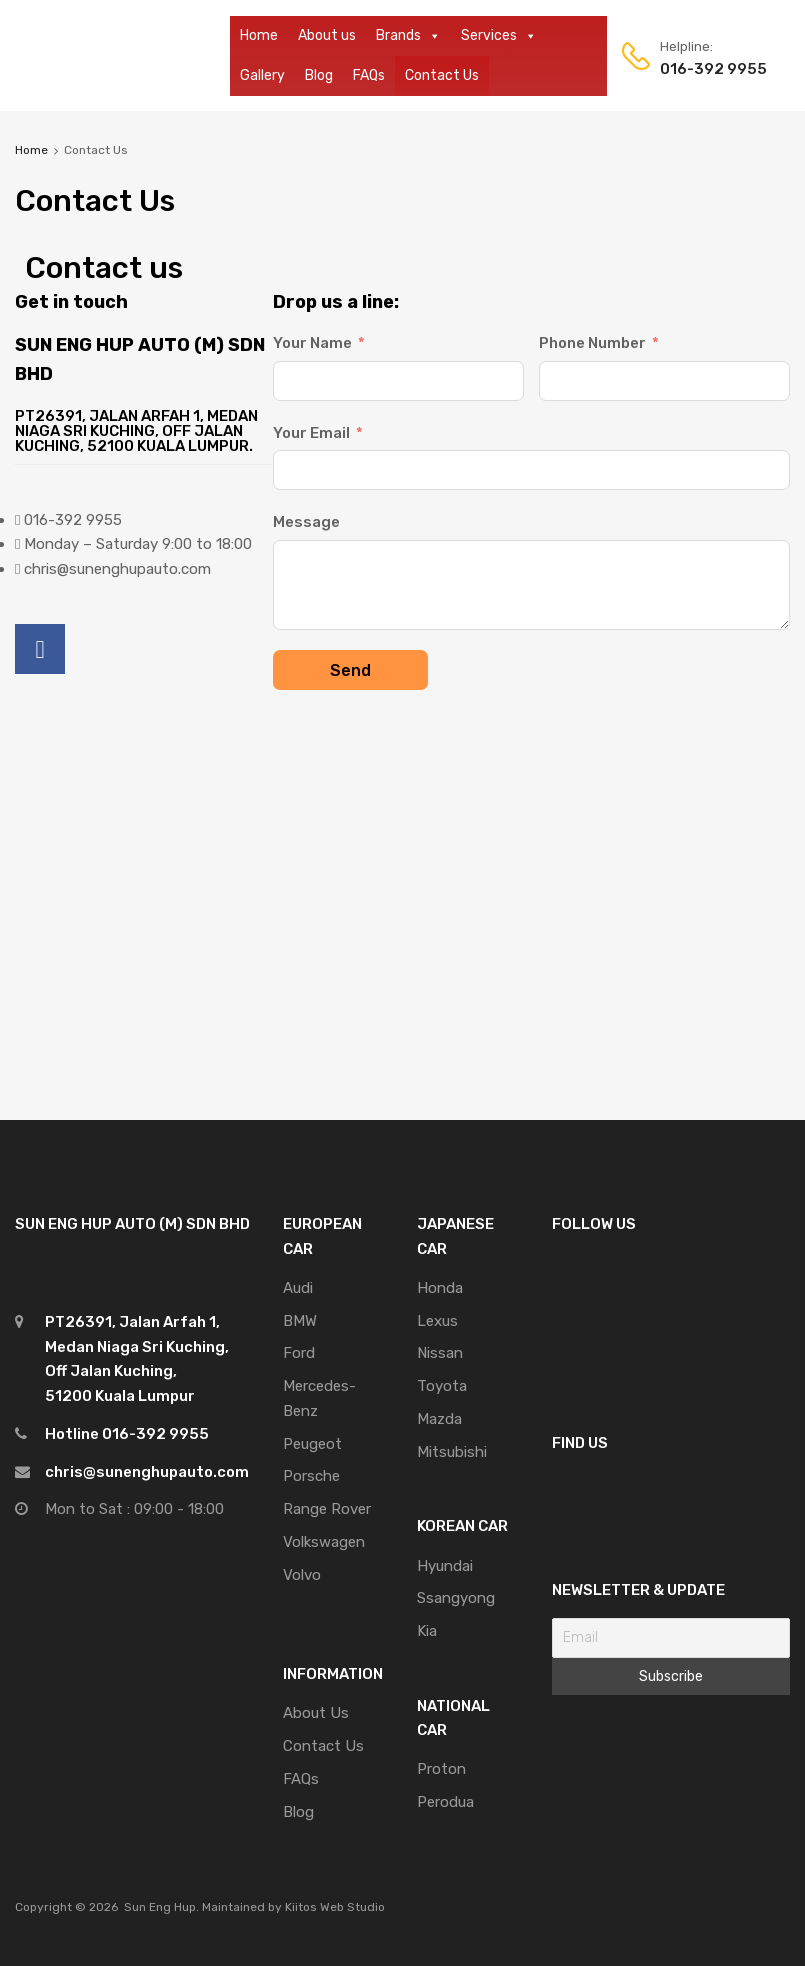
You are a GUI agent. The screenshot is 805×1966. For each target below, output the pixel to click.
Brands (408, 35)
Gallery (262, 75)
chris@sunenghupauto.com (147, 1472)
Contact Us (442, 75)
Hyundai (445, 1566)
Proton (441, 1769)
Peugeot (312, 1444)
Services (499, 35)
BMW (300, 1321)
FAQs (369, 75)
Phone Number (592, 343)
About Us (316, 1713)
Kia (427, 1631)
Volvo (302, 1575)
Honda (440, 1288)
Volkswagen (324, 1542)
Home (259, 35)
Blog (319, 75)
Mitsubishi (452, 1452)
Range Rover (327, 1509)
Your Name (312, 343)
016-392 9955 (709, 69)
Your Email (311, 433)
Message (306, 522)
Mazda (439, 1419)
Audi (298, 1288)
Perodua (445, 1802)
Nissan (440, 1353)
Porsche (311, 1476)
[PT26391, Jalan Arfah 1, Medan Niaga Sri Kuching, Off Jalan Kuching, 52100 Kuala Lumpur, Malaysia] (402, 870)
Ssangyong (456, 1598)
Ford (299, 1353)
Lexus (437, 1321)
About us (327, 35)
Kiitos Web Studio (335, 1907)
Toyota (442, 1386)
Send (350, 670)
